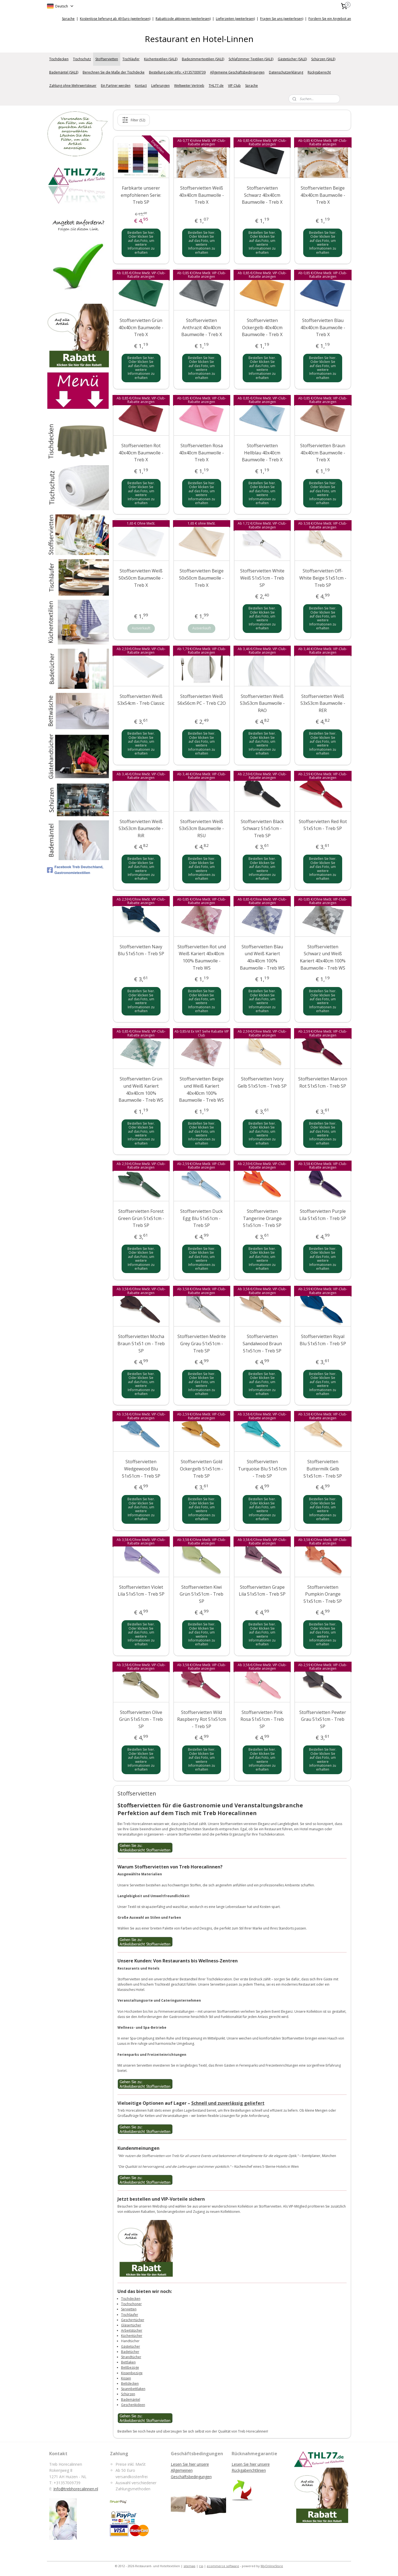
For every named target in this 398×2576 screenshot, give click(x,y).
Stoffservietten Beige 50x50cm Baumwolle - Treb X (201, 578)
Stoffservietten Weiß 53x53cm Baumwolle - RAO (262, 703)
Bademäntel (130, 2399)
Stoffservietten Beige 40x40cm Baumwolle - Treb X (322, 195)
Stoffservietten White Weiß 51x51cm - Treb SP (262, 578)
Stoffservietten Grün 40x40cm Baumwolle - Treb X (141, 327)
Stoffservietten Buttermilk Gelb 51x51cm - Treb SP (323, 1469)
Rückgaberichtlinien (249, 2470)
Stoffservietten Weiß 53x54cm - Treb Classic (141, 699)
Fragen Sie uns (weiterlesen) (281, 18)
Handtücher (130, 2341)
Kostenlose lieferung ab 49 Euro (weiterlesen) (115, 18)
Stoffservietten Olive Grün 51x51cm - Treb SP (141, 1719)
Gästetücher (130, 2346)
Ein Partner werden (115, 85)
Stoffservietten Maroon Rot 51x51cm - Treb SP (322, 1082)
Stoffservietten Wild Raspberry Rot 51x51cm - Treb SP (201, 1719)
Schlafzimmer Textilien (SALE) (251, 59)
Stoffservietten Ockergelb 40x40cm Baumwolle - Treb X (262, 327)
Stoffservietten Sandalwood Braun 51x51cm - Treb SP (262, 1343)
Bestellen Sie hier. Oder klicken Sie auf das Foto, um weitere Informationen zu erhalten (141, 242)
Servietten (129, 2309)
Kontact (141, 85)
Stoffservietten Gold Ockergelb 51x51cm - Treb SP (201, 1469)
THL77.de (216, 85)
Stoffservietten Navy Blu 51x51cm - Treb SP (141, 950)
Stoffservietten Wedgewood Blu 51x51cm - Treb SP (141, 1469)
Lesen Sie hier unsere (251, 2464)
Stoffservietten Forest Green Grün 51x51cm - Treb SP (141, 1218)
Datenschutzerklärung (286, 72)
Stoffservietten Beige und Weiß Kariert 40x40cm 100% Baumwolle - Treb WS (201, 1089)
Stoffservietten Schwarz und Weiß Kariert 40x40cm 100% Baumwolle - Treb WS (323, 957)
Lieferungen (160, 85)
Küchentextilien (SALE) (160, 59)
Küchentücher (131, 2335)
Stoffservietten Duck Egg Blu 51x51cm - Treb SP (201, 1218)
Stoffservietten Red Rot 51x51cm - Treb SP (323, 824)
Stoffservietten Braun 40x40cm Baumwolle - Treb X (322, 453)
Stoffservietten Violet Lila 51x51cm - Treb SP (141, 1590)
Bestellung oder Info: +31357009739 (177, 72)
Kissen (126, 2378)
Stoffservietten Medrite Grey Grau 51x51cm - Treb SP (201, 1343)
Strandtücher (131, 2357)
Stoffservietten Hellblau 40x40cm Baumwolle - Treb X (262, 453)
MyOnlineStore (272, 2566)
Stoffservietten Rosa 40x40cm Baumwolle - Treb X (201, 453)
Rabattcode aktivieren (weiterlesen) (183, 18)
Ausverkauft (141, 628)
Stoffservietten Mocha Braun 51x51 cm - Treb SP (141, 1343)
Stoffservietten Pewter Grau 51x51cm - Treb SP (323, 1719)
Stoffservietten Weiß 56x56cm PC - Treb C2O (201, 699)
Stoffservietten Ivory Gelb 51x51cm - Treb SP (262, 1082)
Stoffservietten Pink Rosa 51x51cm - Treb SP (262, 1719)
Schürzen (128, 2394)
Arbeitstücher (131, 2330)
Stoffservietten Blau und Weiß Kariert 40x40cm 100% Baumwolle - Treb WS (262, 957)
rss (201, 2566)
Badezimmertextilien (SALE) (203, 59)
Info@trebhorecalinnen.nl (75, 2488)
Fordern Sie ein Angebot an (329, 18)
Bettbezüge (130, 2367)
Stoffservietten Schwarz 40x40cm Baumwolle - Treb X (262, 195)
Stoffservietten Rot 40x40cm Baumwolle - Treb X (141, 453)
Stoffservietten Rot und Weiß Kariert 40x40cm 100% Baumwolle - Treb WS (201, 957)
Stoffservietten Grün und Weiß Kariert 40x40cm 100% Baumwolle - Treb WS (141, 1089)
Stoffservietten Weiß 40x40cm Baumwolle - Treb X (201, 195)
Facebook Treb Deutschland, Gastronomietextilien (75, 870)
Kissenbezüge (132, 2372)
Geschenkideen (133, 2404)
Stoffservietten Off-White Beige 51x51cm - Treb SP (322, 578)
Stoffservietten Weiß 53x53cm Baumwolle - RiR (141, 828)
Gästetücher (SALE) (292, 59)
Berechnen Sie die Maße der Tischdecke (114, 72)
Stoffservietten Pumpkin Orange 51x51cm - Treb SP (323, 1594)
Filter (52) (133, 120)
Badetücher (130, 2351)
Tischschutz (82, 59)
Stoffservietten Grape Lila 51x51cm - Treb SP (262, 1590)
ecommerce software (223, 2566)
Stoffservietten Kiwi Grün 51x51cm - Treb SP (202, 1594)
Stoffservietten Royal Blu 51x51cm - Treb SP (323, 1340)
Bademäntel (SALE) (63, 72)
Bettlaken (128, 2362)
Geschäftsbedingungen (191, 2476)
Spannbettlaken (133, 2388)
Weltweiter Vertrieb (189, 85)
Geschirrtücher (132, 2319)
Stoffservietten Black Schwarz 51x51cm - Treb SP (262, 828)
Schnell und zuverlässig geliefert (228, 2103)
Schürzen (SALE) (323, 59)
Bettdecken (130, 2383)
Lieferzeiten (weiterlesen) (235, 18)
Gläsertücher (131, 2325)
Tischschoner (131, 2304)
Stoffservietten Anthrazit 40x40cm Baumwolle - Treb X (201, 327)
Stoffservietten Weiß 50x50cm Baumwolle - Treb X (141, 578)
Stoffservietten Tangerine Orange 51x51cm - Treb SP (262, 1218)
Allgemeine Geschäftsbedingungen (237, 72)
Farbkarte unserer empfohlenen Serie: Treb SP (141, 195)
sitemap (189, 2566)
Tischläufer (131, 59)
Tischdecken (59, 59)
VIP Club (234, 85)
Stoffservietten (106, 59)
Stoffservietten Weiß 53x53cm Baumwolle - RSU (201, 828)
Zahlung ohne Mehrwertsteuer (72, 85)
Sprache (68, 18)
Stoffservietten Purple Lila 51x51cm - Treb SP (323, 1214)
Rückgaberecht (319, 72)
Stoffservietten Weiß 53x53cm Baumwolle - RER (322, 703)
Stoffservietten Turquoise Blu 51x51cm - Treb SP (262, 1469)
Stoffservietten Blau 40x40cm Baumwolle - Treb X (322, 327)
